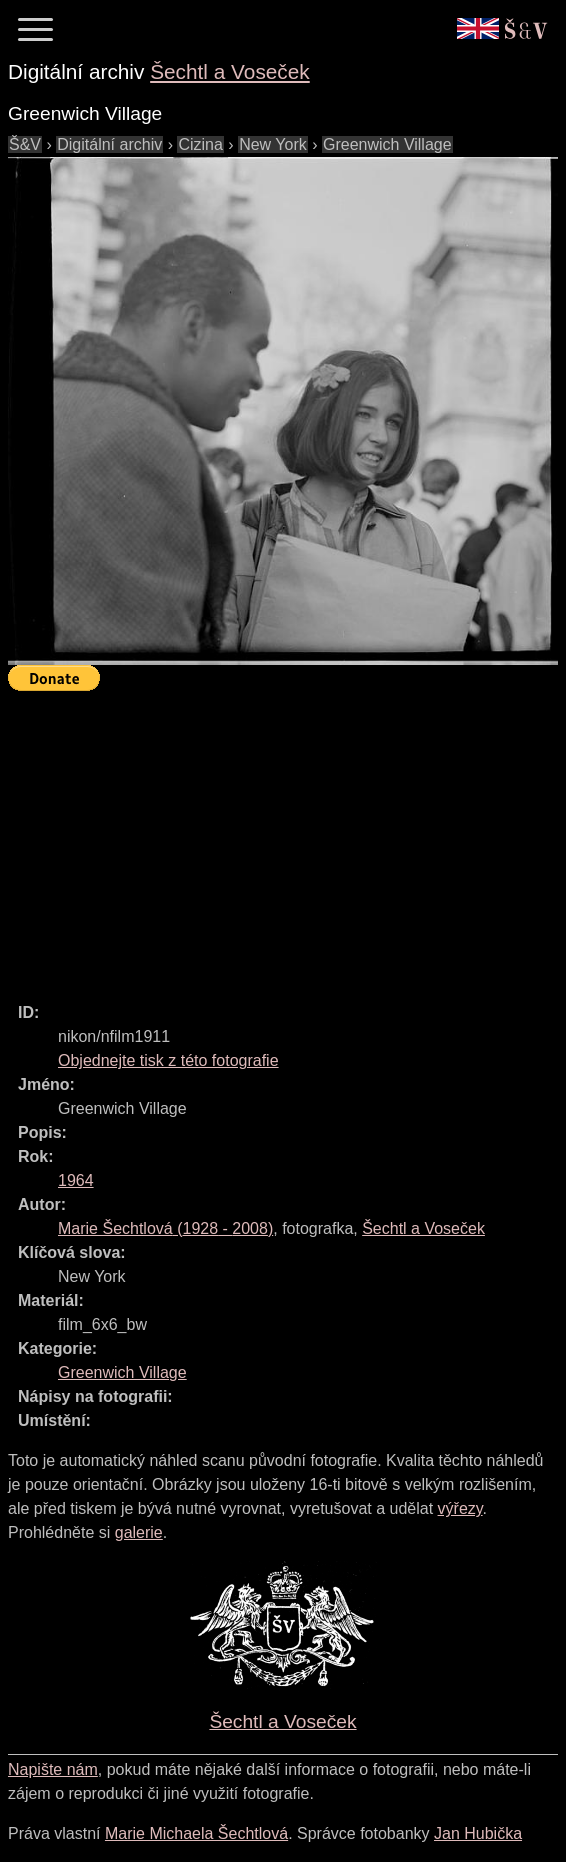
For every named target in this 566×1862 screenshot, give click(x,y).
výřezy (460, 1508)
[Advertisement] (287, 838)
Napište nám (53, 1769)
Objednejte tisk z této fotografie (168, 1060)
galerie (139, 1532)
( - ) (165, 1228)
